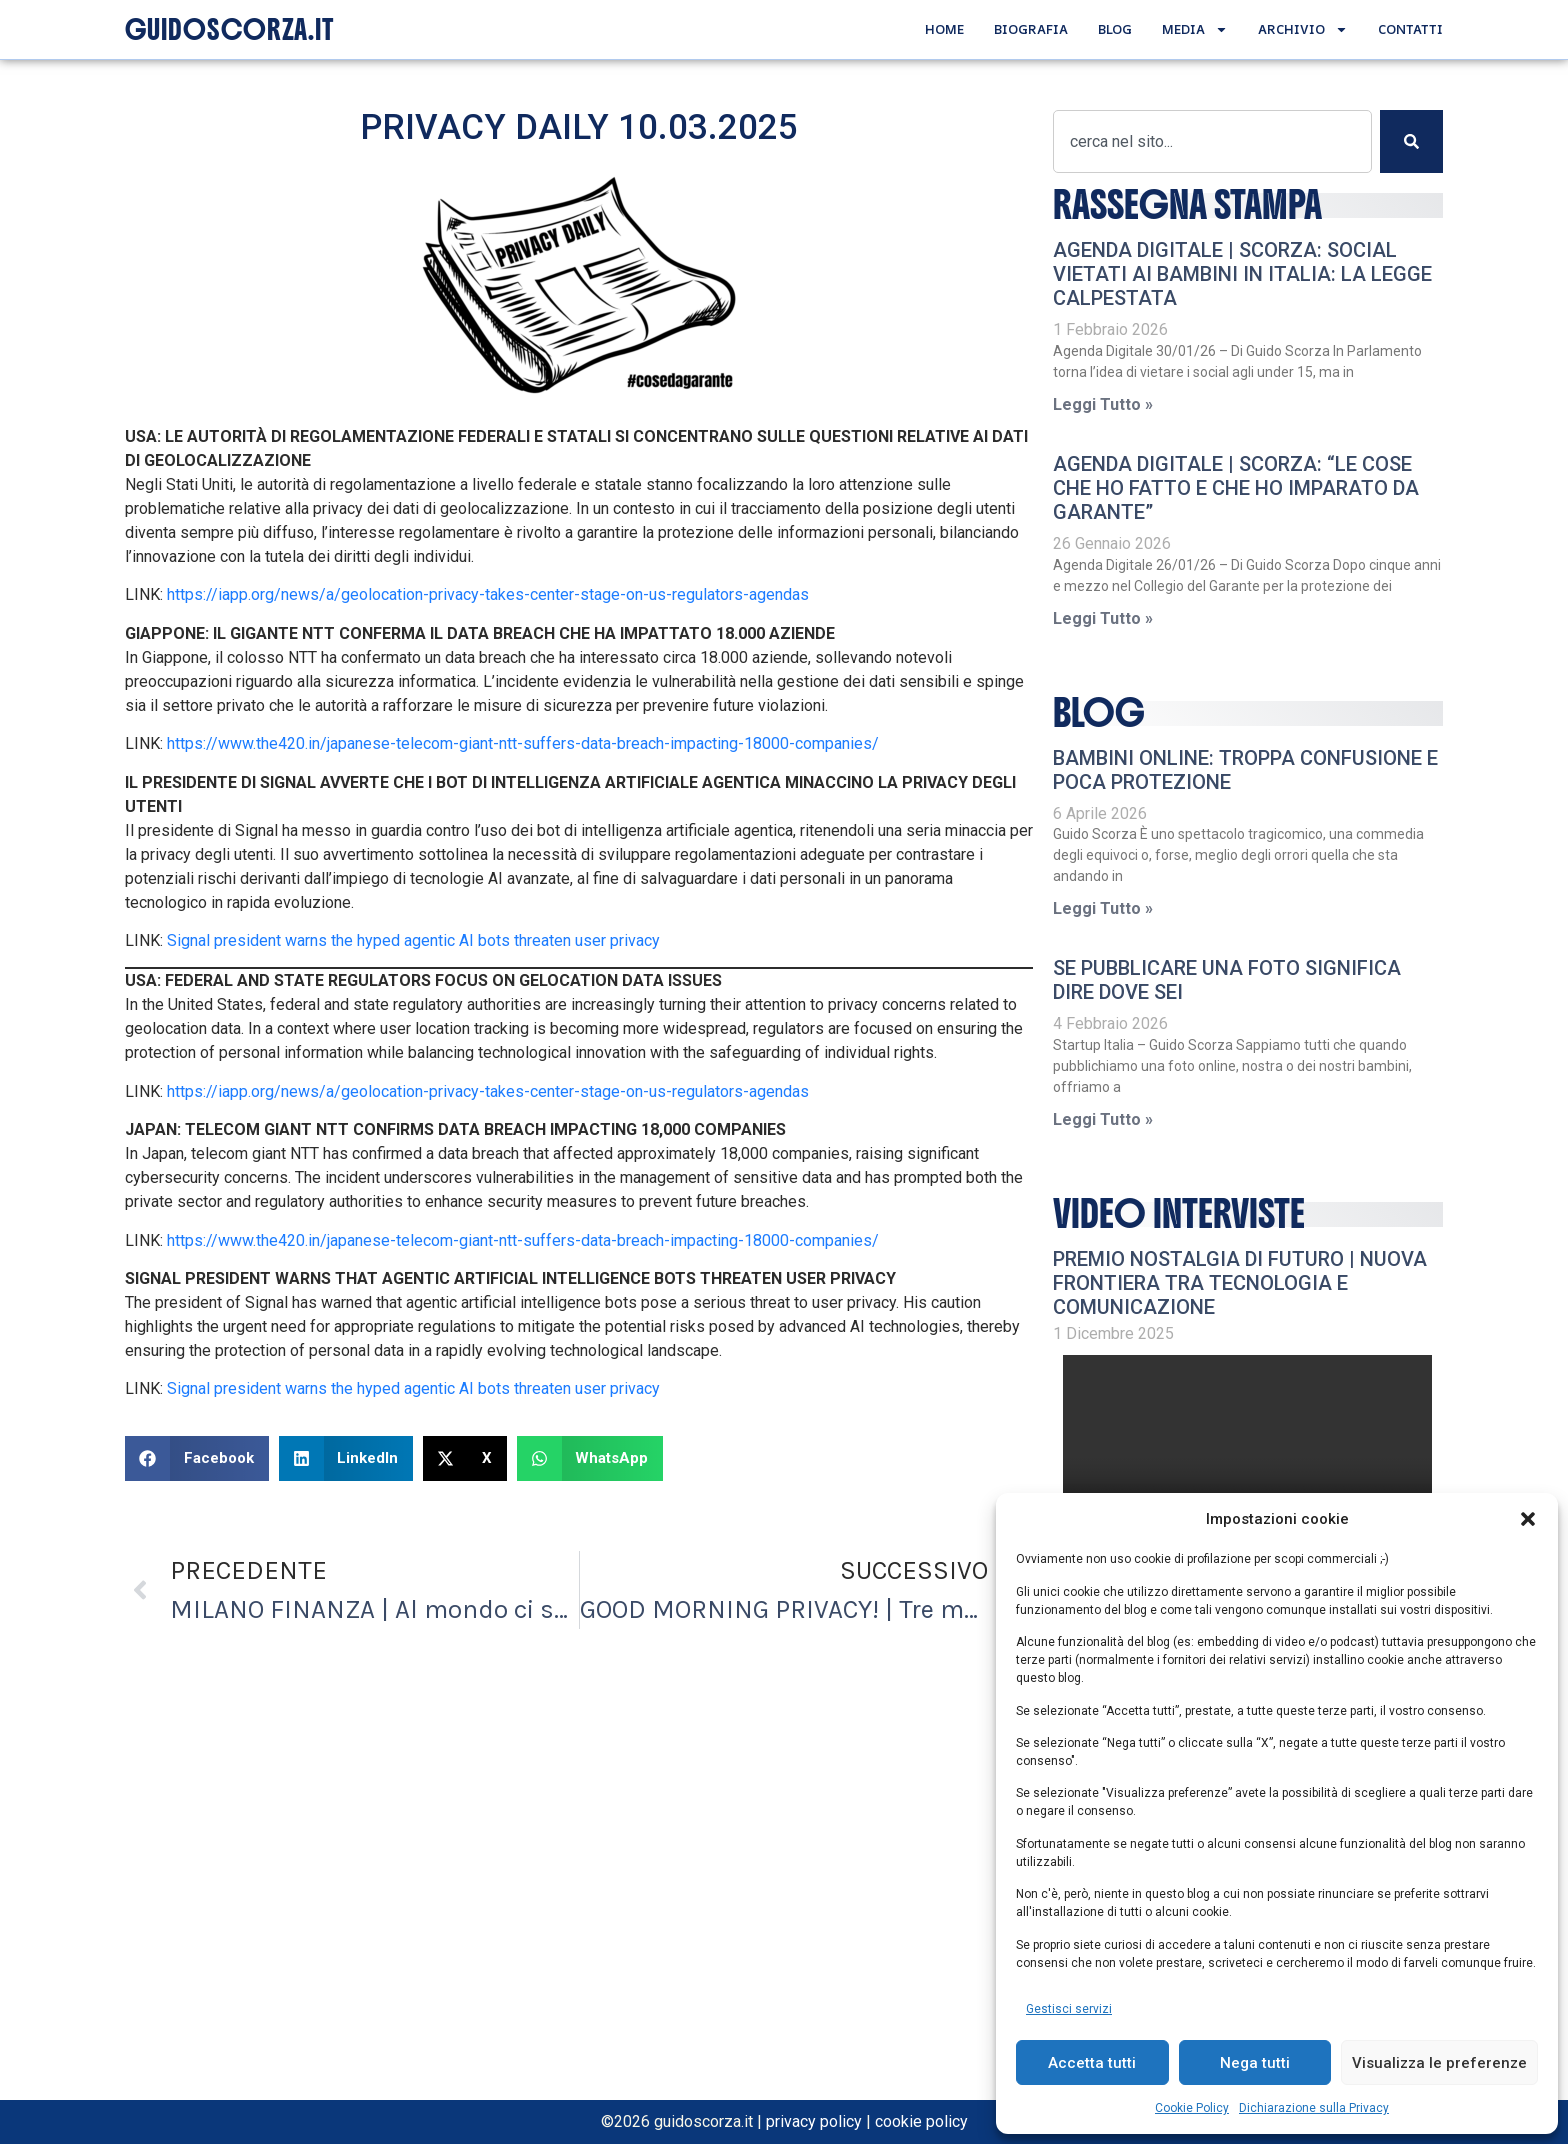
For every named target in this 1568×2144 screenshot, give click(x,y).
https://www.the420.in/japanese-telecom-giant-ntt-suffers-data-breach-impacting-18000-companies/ (523, 743)
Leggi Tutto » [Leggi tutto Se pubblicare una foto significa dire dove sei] (1103, 1119)
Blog (1115, 29)
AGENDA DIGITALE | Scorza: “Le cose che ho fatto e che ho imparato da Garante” (1236, 488)
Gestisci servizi (1069, 2009)
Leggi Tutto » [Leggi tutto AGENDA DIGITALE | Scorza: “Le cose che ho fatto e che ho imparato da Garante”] (1103, 618)
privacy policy (814, 2121)
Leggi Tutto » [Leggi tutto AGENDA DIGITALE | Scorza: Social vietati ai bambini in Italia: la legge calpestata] (1103, 404)
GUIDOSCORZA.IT (229, 30)
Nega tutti (1255, 2063)
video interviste (1179, 1214)
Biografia (1031, 29)
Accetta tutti (1092, 2063)
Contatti (1410, 29)
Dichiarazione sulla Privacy (1314, 2108)
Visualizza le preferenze (1439, 2063)
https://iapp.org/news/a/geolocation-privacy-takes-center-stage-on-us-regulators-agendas (488, 594)
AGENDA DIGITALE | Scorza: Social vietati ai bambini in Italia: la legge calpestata (1242, 274)
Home (944, 29)
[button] (1528, 1519)
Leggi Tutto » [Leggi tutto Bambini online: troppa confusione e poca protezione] (1103, 908)
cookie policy (921, 2121)
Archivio (1303, 29)
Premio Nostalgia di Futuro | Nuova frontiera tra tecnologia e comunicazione (1240, 1283)
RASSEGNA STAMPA (1187, 205)
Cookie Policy (1192, 2108)
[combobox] (1212, 141)
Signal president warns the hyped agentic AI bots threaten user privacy (413, 940)
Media (1195, 29)
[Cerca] (1411, 141)
